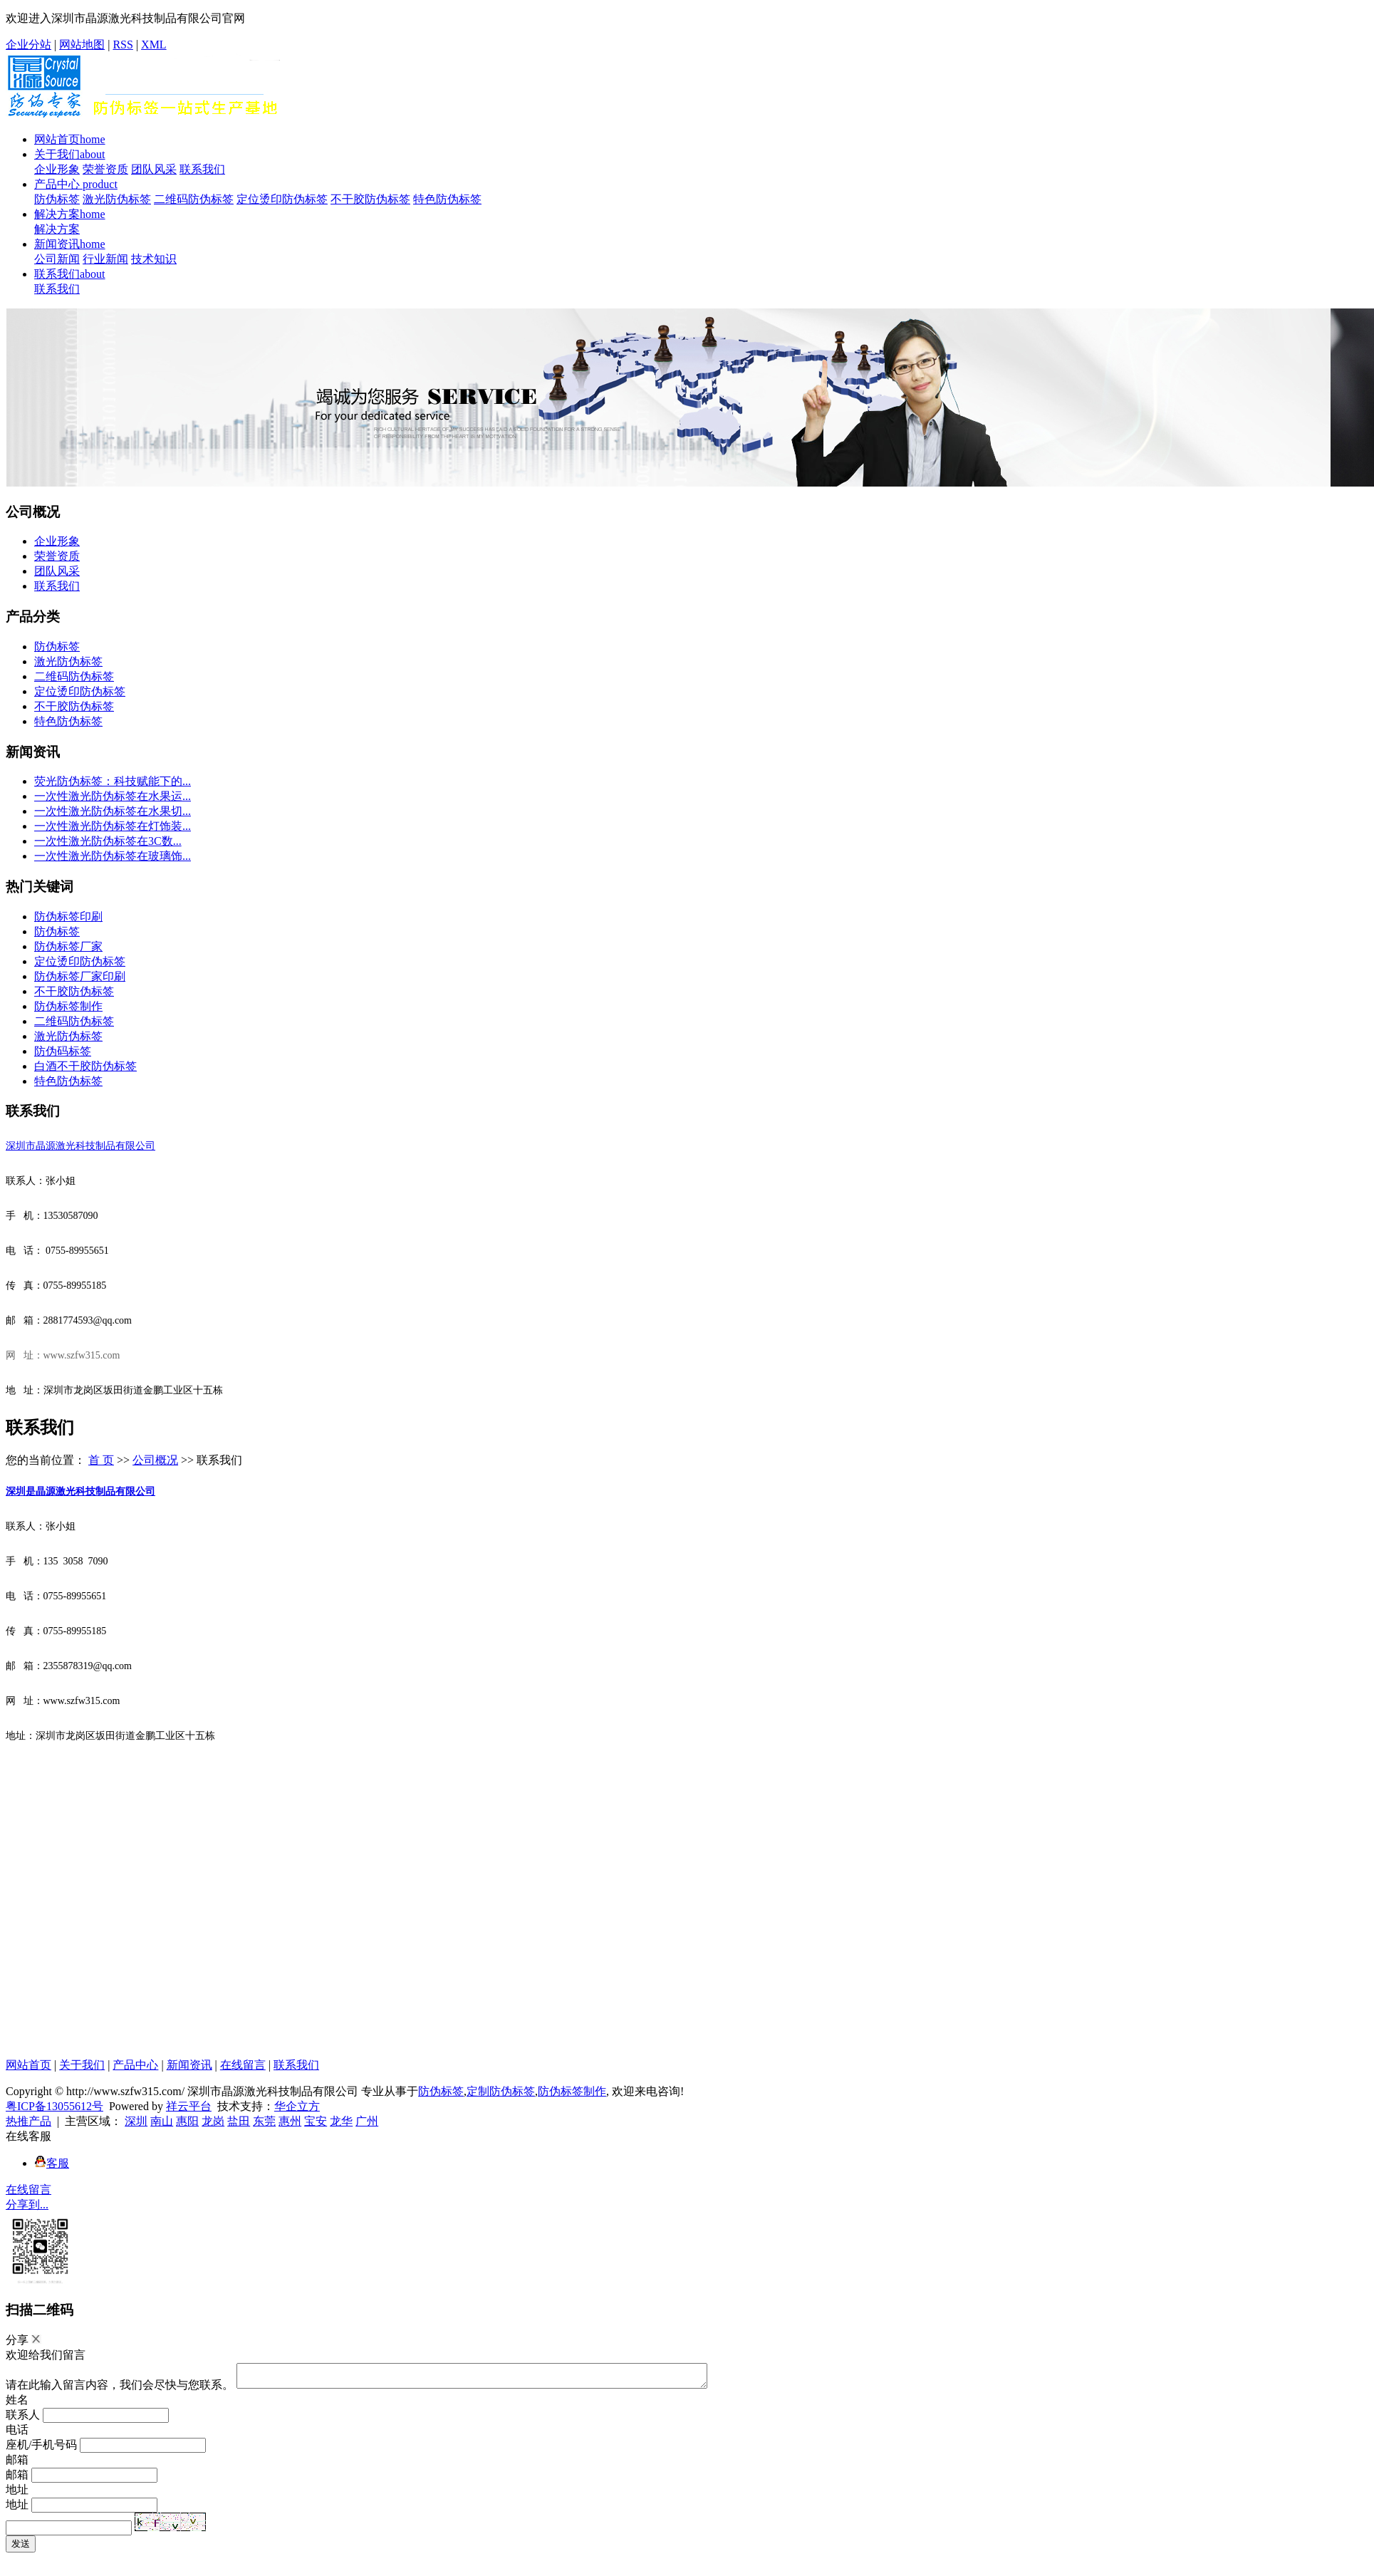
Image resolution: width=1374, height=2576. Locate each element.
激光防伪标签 (117, 199)
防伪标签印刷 (68, 916)
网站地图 (82, 44)
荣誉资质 (105, 169)
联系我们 (202, 169)
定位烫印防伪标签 (282, 199)
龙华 (341, 2121)
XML (154, 44)
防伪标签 (57, 199)
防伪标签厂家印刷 (79, 976)
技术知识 (154, 259)
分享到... (27, 2204)
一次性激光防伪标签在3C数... (108, 841)
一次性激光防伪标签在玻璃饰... (112, 856)
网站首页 (69, 139)
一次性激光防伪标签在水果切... (112, 811)
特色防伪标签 (447, 199)
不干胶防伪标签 (370, 199)
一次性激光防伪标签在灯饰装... (112, 826)
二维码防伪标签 (194, 199)
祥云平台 (189, 2106)
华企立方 (297, 2106)
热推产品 (28, 2121)
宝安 (315, 2121)
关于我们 (69, 154)
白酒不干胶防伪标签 (85, 1066)
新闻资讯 (69, 244)
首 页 (101, 1460)
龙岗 (213, 2121)
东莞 (264, 2121)
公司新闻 (57, 259)
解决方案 (69, 214)
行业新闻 (105, 259)
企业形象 (57, 169)
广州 (366, 2121)
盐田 (238, 2121)
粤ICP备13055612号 (54, 2106)
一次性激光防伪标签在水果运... (112, 796)
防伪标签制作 (68, 1006)
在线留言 (243, 2065)
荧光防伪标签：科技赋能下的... (112, 781)
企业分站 (28, 44)
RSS (122, 44)
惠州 (290, 2121)
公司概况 (155, 1460)
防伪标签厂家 (68, 946)
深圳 (136, 2121)
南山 (161, 2121)
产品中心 (76, 184)
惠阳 (187, 2121)
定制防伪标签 (501, 2091)
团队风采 (154, 169)
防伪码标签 (62, 1051)
